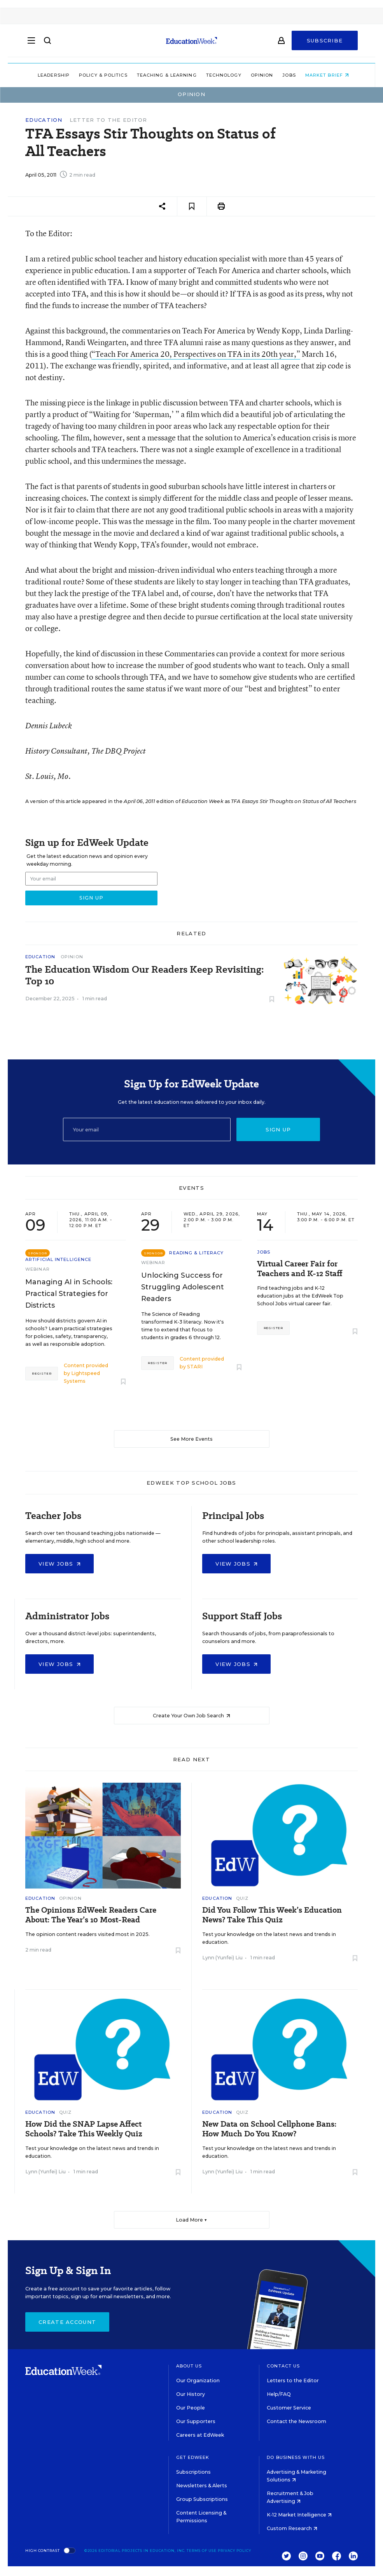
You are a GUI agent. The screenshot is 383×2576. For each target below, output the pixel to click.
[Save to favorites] (191, 206)
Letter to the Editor (108, 120)
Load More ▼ (191, 2220)
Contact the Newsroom (296, 2421)
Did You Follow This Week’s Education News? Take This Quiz (272, 1915)
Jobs (287, 75)
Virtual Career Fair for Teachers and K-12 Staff (300, 1268)
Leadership (52, 75)
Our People (190, 2408)
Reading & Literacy (196, 1253)
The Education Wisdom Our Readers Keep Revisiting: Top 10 (144, 975)
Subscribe (325, 43)
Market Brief (325, 75)
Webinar (37, 1269)
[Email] (147, 1129)
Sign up (278, 1129)
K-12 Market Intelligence (299, 2515)
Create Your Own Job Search (191, 1716)
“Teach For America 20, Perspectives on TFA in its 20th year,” (195, 354)
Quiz (242, 1898)
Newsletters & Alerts (201, 2485)
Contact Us (283, 2366)
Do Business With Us (296, 2457)
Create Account (67, 2322)
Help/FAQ (279, 2394)
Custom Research (292, 2528)
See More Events (191, 1439)
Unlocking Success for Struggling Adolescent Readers (182, 1287)
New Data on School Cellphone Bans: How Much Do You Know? (269, 2129)
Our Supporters (195, 2421)
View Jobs (59, 1564)
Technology (222, 75)
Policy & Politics (101, 75)
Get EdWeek (193, 2457)
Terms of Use (202, 2550)
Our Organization (198, 2380)
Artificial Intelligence (58, 1259)
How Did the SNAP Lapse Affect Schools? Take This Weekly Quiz (83, 2129)
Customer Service (289, 2408)
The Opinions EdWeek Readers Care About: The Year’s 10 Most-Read (90, 1915)
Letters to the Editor (293, 2380)
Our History (190, 2394)
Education (44, 120)
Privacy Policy (234, 2550)
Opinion (260, 75)
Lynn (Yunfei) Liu (222, 1957)
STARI (195, 1367)
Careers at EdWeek (200, 2435)
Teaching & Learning (165, 75)
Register (41, 1373)
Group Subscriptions (202, 2499)
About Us (189, 2366)
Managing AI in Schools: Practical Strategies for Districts (68, 1294)
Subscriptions (193, 2472)
